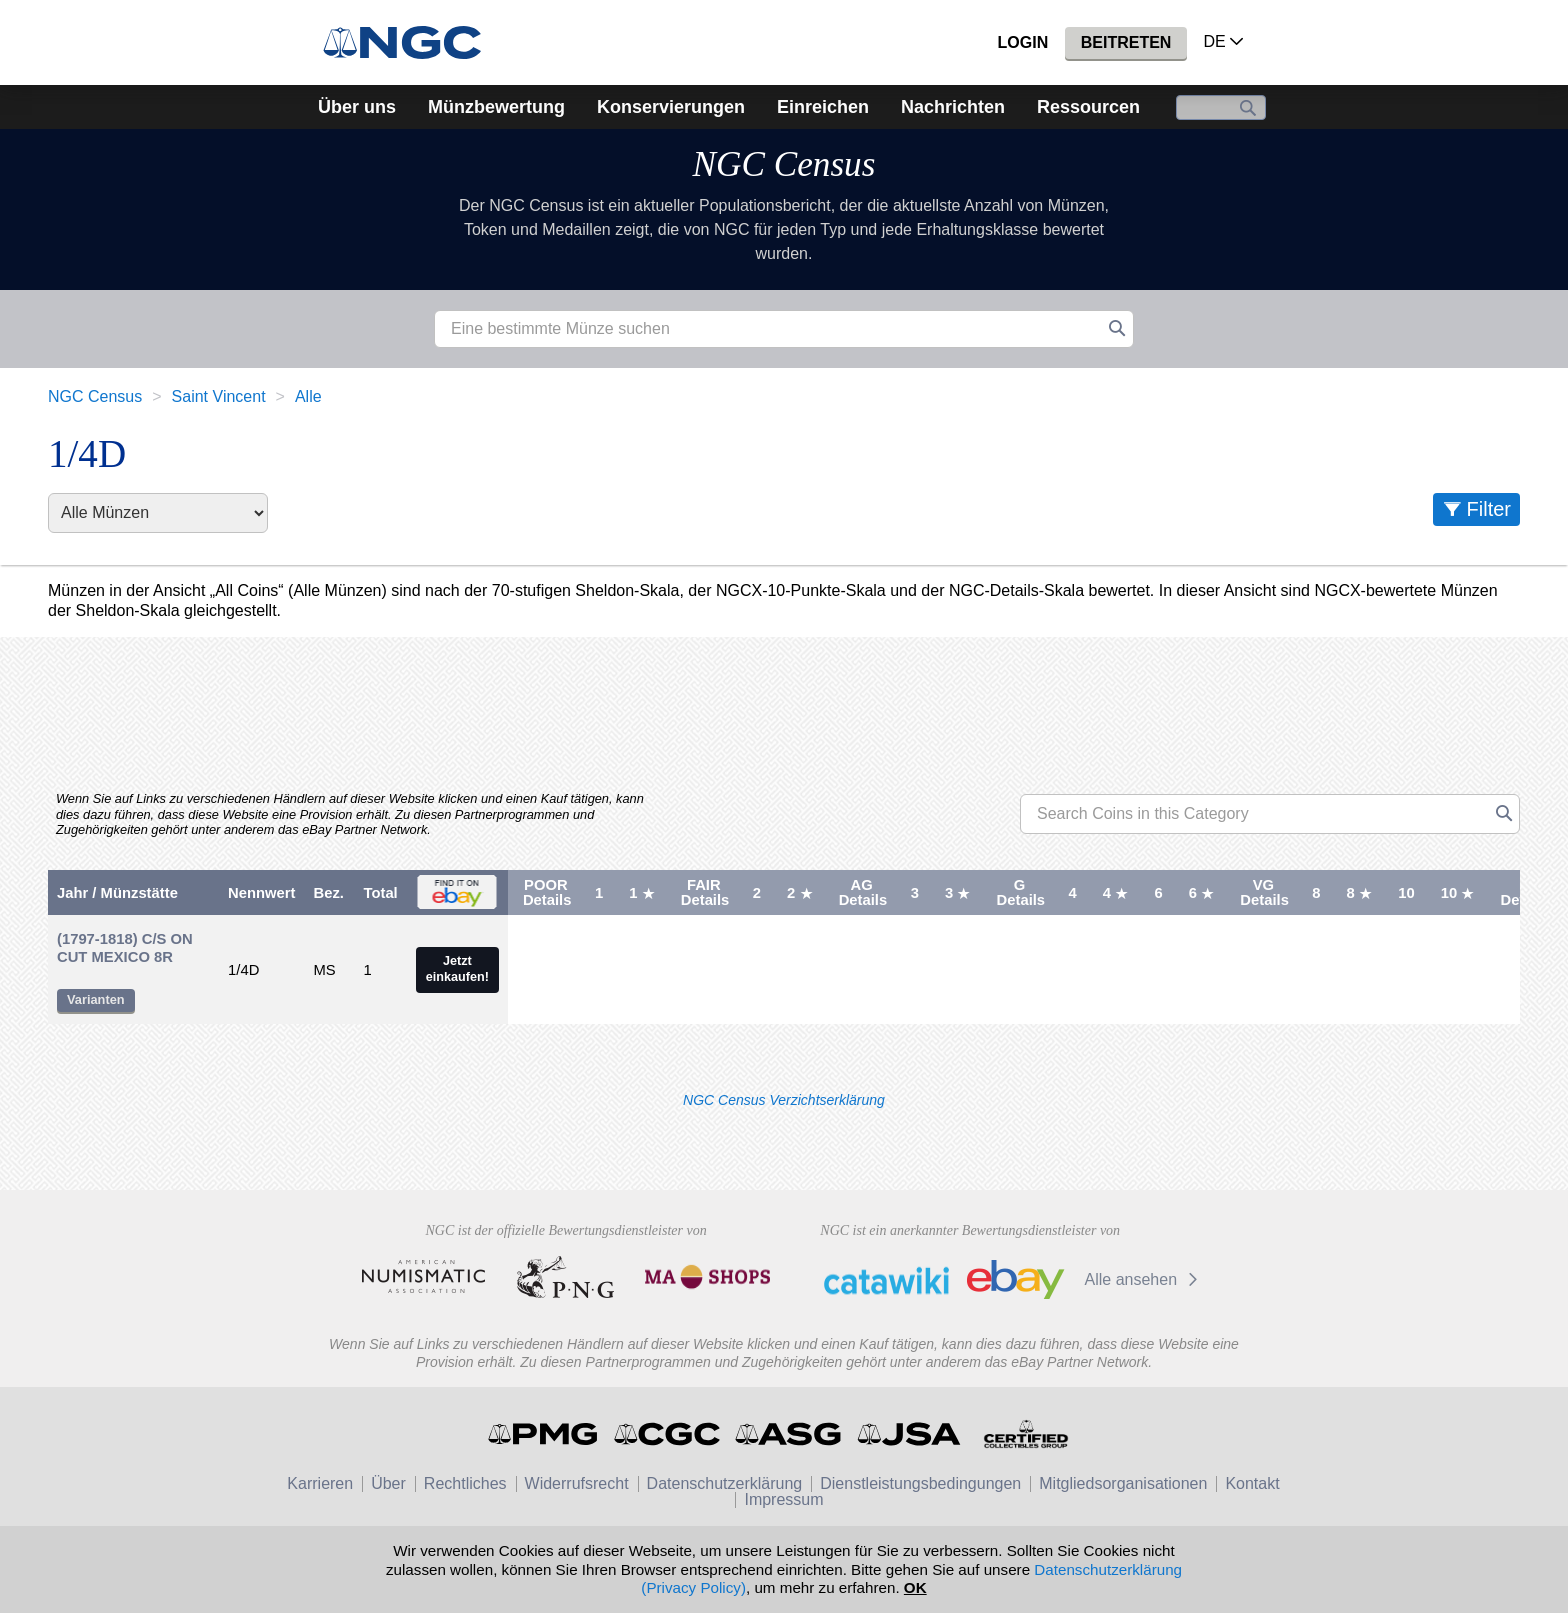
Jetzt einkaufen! (457, 969)
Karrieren (320, 1483)
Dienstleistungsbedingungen (920, 1483)
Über (388, 1483)
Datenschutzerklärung (725, 1483)
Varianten (96, 999)
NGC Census (784, 164)
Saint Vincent (219, 396)
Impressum (783, 1499)
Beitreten (1126, 42)
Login (1023, 42)
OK (915, 1587)
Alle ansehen (1144, 1279)
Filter (1489, 509)
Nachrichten (953, 107)
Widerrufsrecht (577, 1483)
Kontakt (1252, 1483)
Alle (308, 396)
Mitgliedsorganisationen (1123, 1483)
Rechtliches (465, 1483)
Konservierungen (671, 107)
